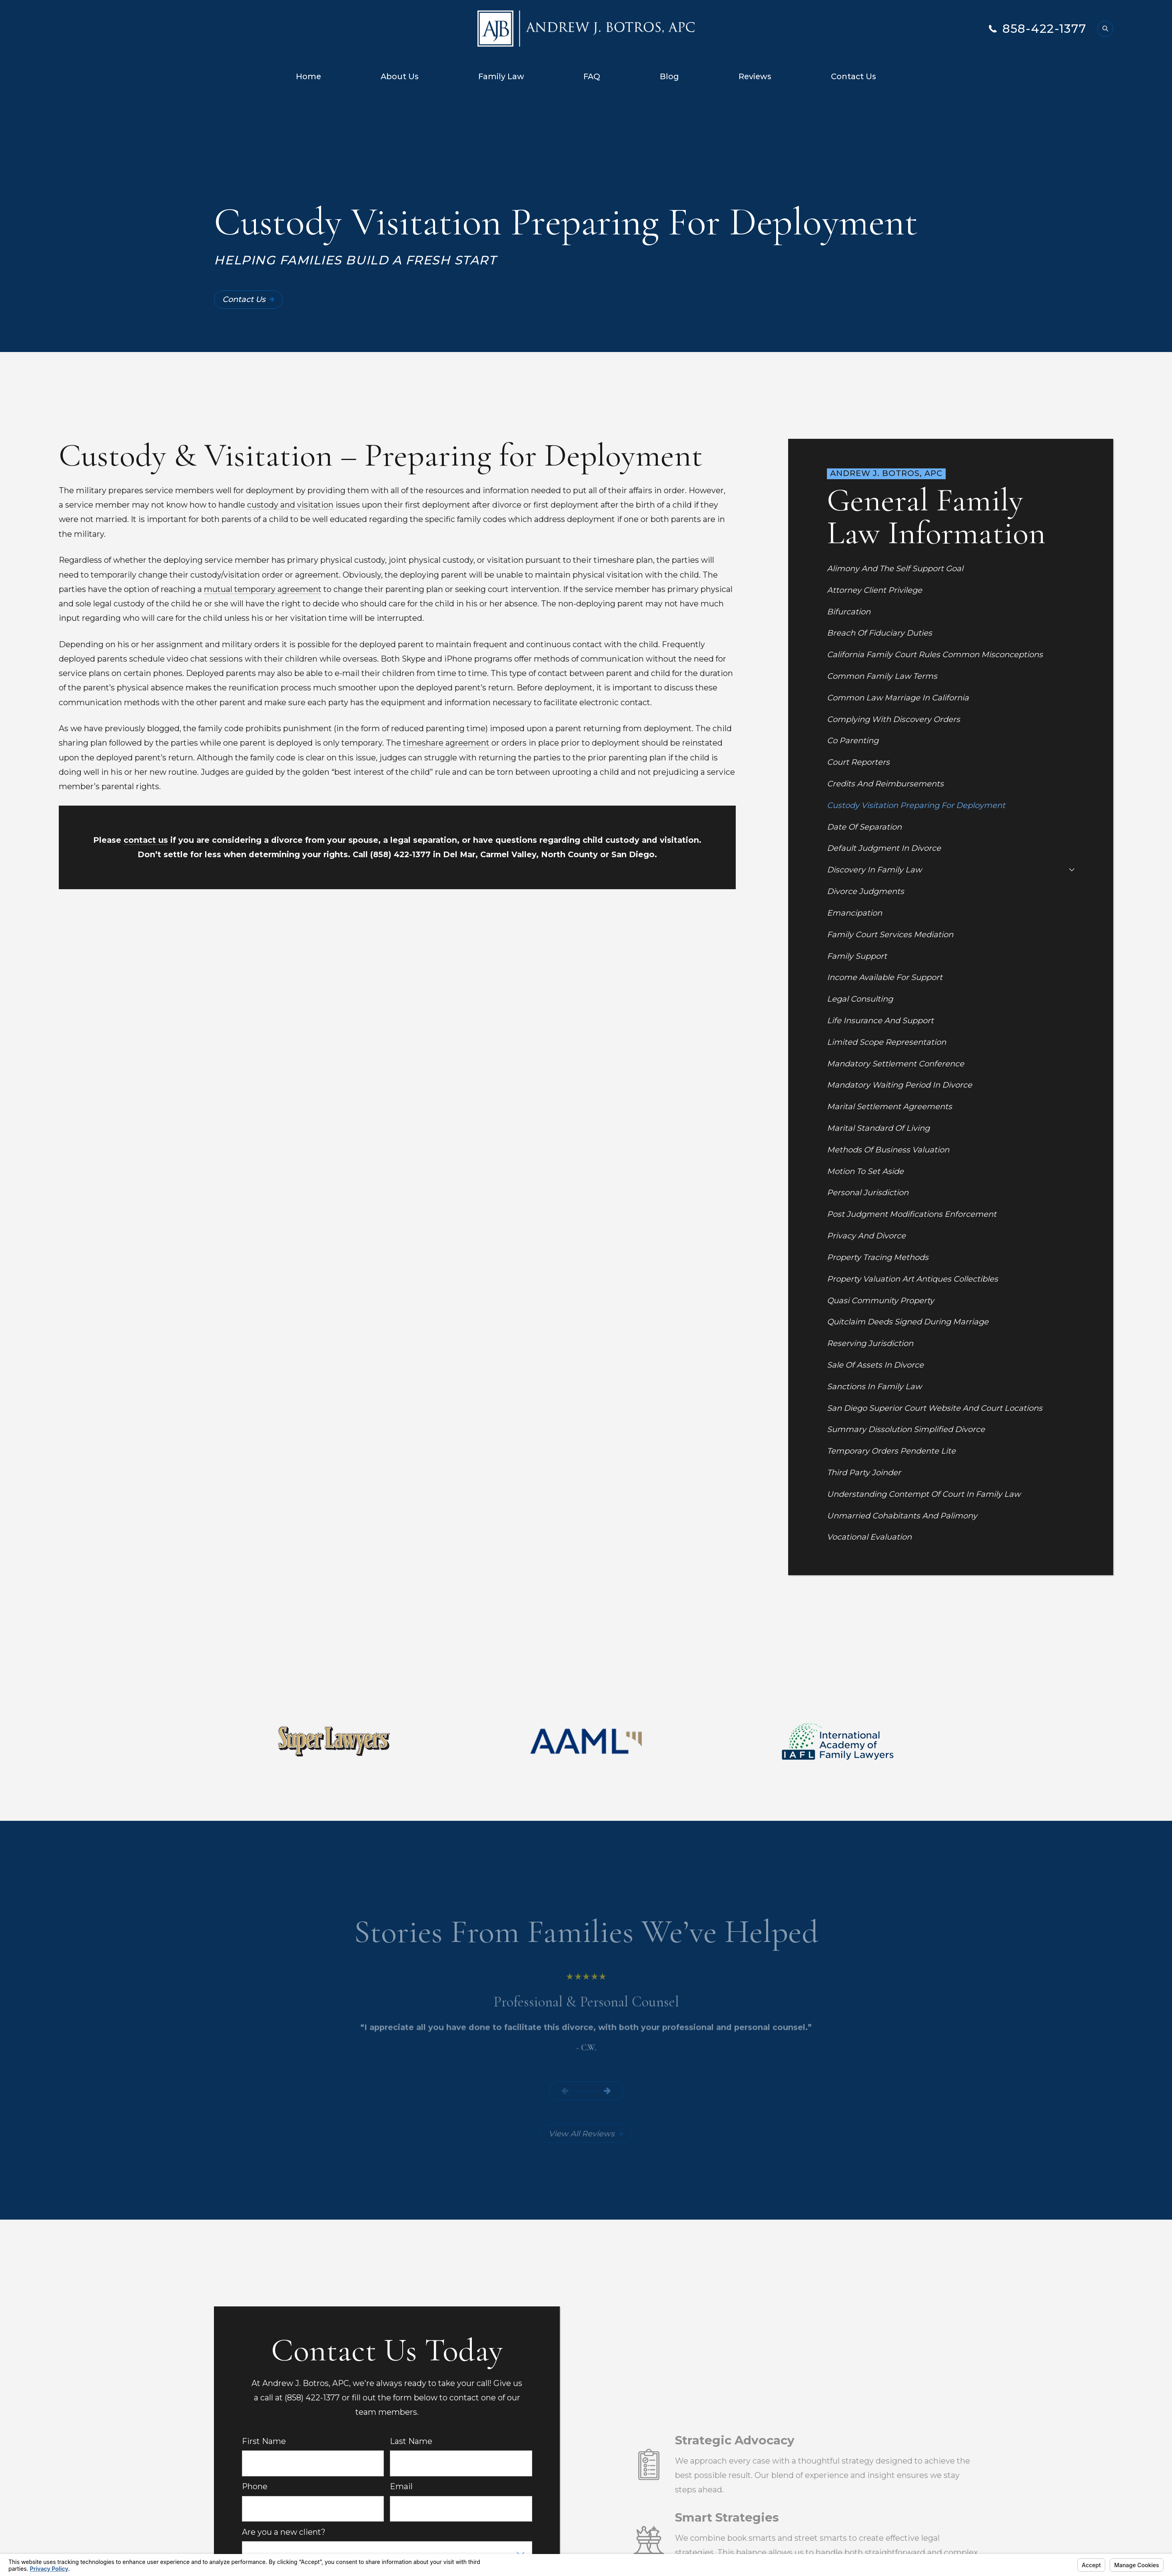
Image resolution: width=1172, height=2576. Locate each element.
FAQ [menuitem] (591, 76)
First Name (264, 2441)
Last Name (411, 2441)
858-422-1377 (1044, 28)
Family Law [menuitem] (501, 76)
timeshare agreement (446, 743)
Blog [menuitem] (669, 76)
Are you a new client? (283, 2532)
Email (401, 2486)
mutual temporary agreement (262, 589)
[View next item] (607, 2091)
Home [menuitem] (308, 76)
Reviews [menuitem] (755, 76)
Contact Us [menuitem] (853, 76)
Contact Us (248, 299)
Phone (255, 2486)
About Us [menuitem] (400, 76)
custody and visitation (290, 505)
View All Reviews (586, 2133)
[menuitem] (950, 568)
